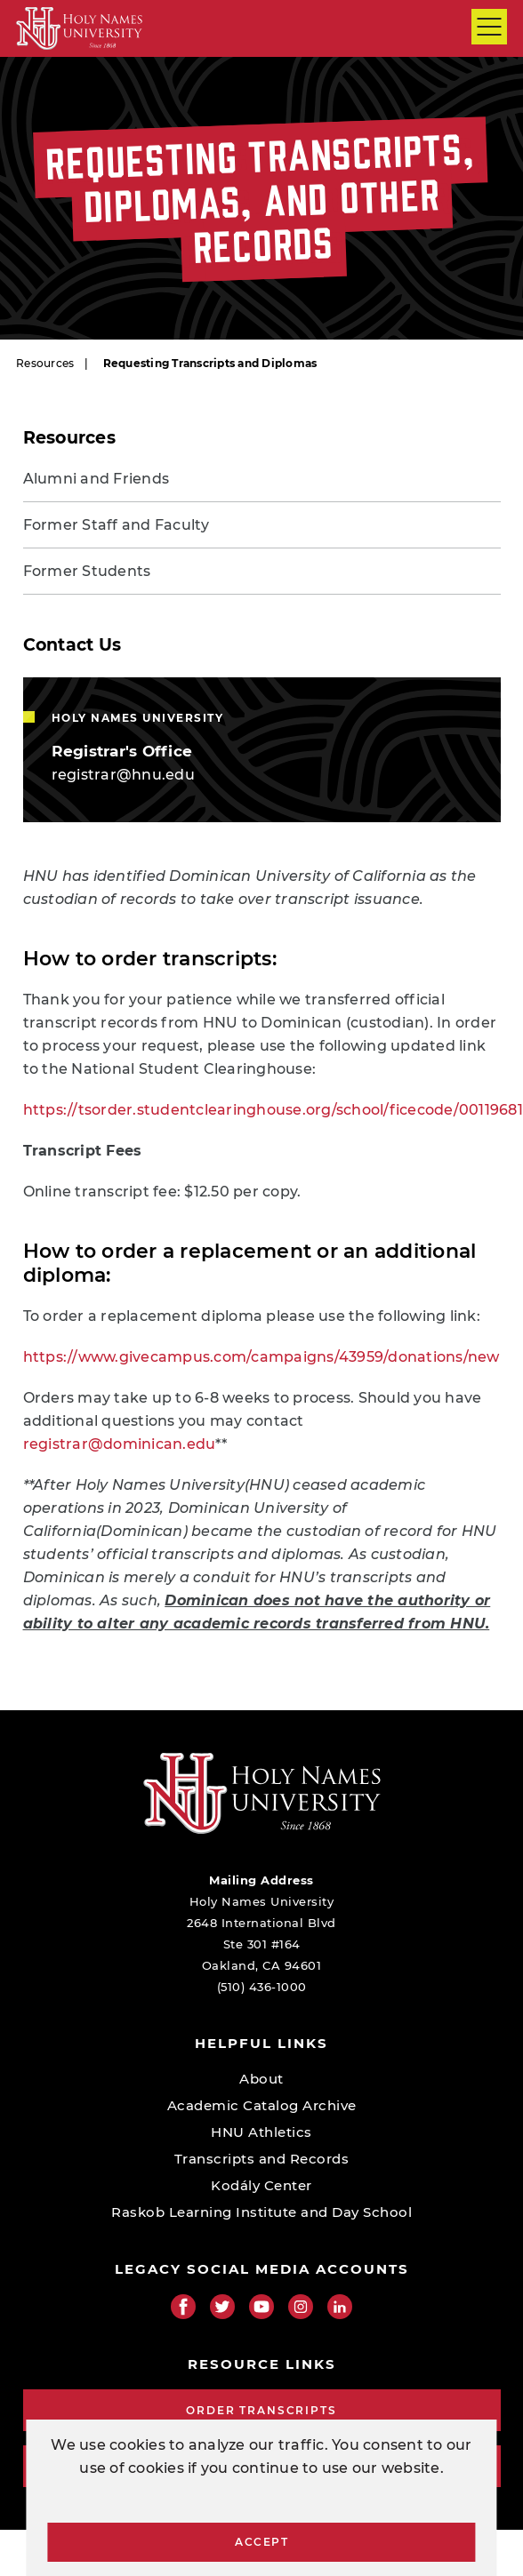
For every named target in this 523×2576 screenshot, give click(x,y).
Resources (45, 363)
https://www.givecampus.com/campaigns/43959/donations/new (261, 1356)
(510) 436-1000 (262, 1987)
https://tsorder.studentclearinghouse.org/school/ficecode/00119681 (273, 1109)
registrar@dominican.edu (119, 1444)
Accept (261, 2541)
